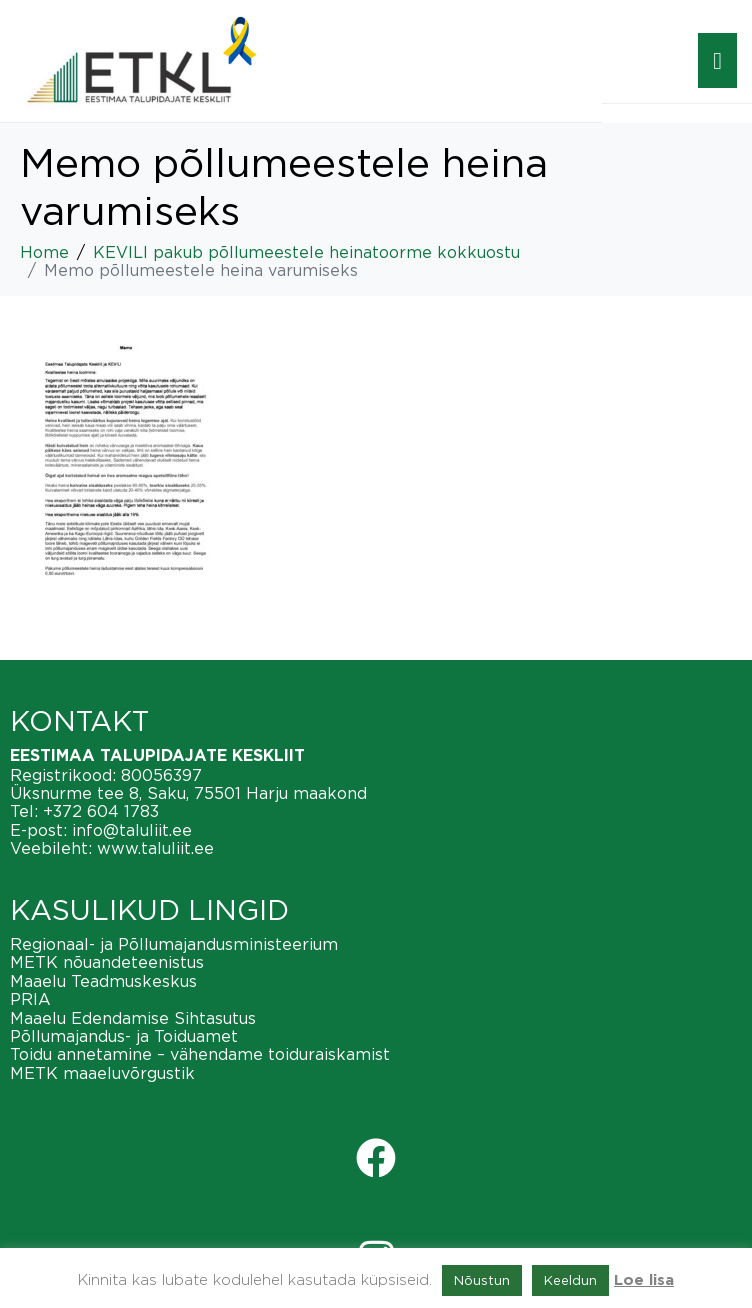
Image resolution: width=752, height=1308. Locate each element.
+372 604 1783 (101, 811)
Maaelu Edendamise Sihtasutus (133, 1018)
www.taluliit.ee (155, 848)
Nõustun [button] (482, 1280)
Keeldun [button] (570, 1280)
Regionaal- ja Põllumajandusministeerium (174, 944)
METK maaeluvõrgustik (102, 1073)
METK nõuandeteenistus (107, 962)
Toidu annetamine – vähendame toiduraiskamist (200, 1054)
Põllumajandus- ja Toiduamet (124, 1036)
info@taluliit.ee (132, 830)
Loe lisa (644, 1280)
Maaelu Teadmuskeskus (103, 981)
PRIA (30, 999)
